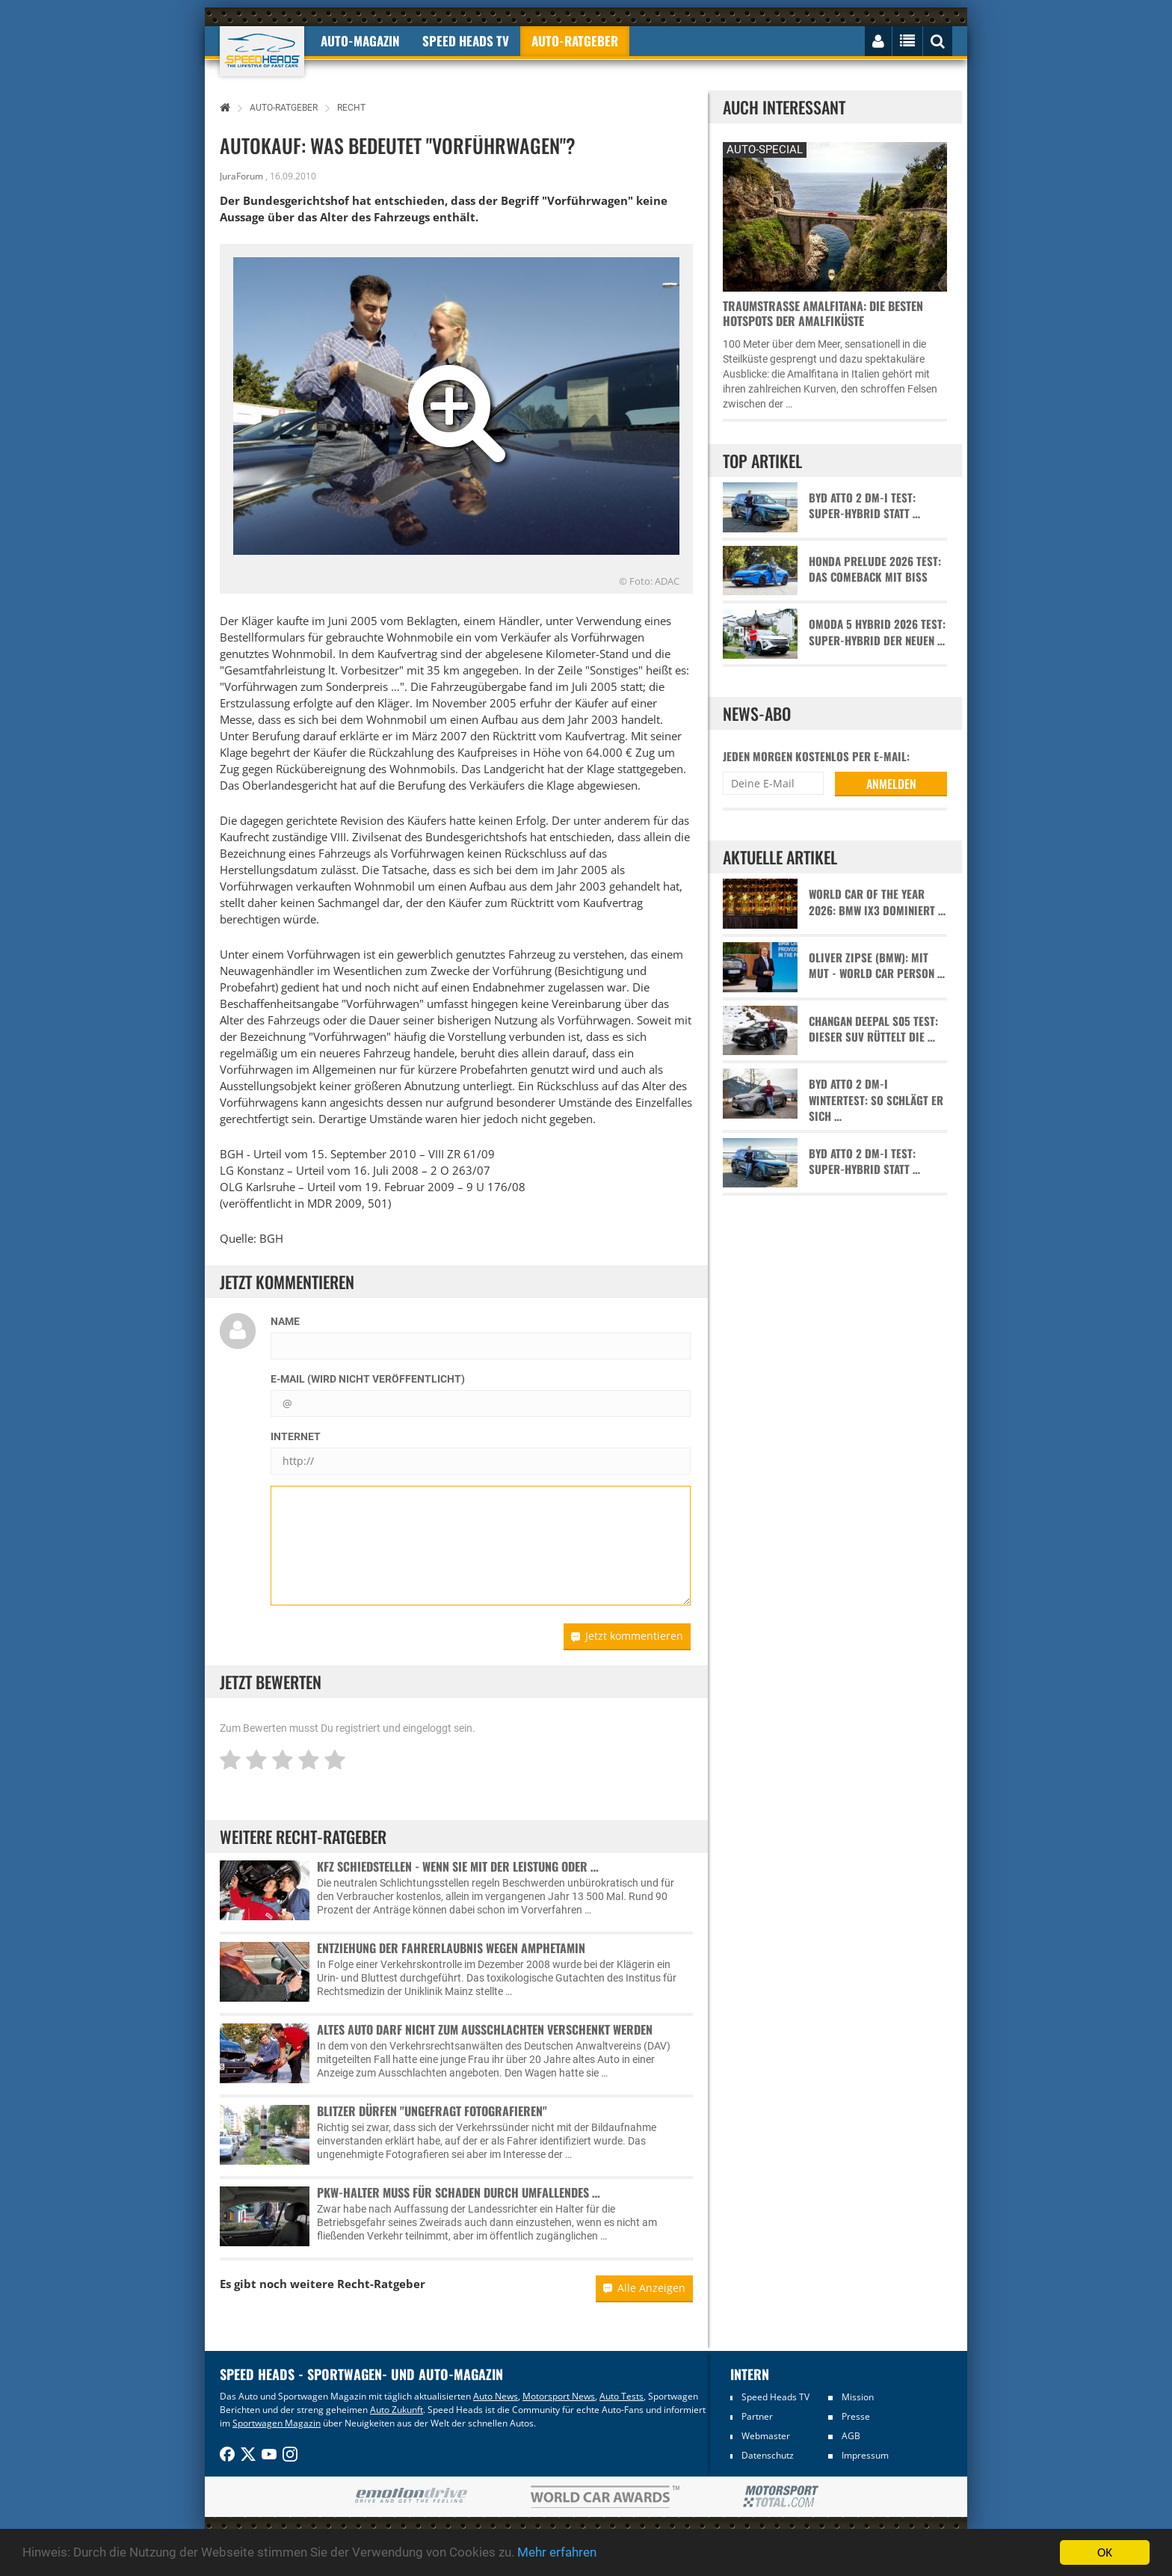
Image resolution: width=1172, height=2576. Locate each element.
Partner (757, 2416)
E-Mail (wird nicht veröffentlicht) (368, 1379)
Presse (856, 2416)
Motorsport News (558, 2396)
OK (1104, 2552)
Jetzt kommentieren (627, 1636)
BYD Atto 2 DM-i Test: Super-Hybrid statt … (864, 505)
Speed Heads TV (775, 2397)
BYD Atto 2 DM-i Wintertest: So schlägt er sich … (876, 1100)
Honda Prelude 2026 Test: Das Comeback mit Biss (875, 569)
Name (285, 1321)
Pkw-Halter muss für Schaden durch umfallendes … (458, 2192)
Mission (858, 2397)
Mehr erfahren (556, 2552)
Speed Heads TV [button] (465, 40)
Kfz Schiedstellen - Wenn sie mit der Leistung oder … (458, 1866)
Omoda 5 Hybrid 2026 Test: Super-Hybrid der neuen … (877, 632)
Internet (296, 1436)
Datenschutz (767, 2455)
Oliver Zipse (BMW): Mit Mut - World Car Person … (877, 965)
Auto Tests (621, 2396)
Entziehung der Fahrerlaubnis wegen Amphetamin (451, 1948)
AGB (851, 2435)
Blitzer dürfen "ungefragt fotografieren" (432, 2111)
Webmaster (765, 2435)
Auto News (495, 2396)
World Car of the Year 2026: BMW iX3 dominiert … (877, 901)
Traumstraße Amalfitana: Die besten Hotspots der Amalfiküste (823, 313)
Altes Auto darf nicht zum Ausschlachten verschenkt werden (485, 2029)
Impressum (865, 2455)
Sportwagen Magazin (276, 2423)
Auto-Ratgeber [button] (574, 40)
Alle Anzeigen (644, 2288)
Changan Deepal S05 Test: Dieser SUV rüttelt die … (873, 1029)
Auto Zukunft (396, 2409)
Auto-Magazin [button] (360, 40)
